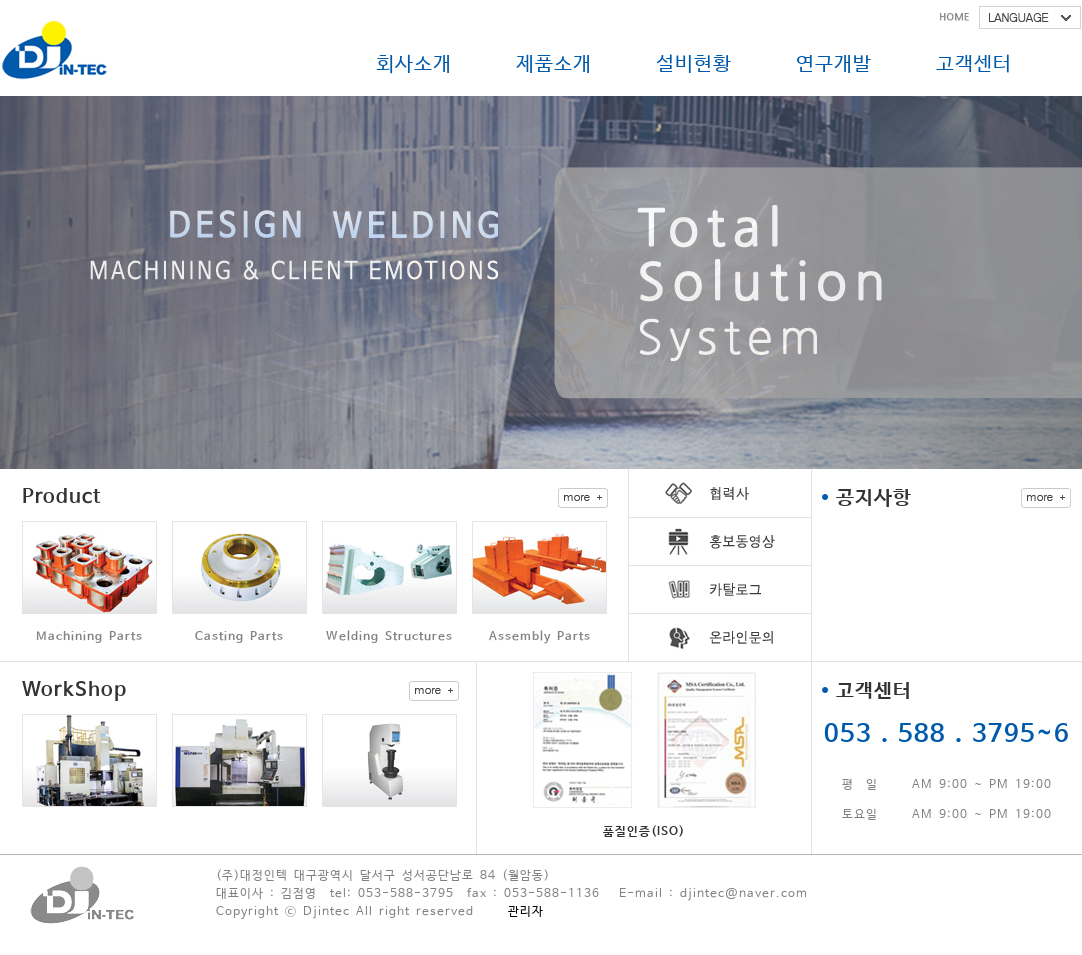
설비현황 (694, 64)
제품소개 (554, 64)
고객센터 (974, 64)
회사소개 (414, 64)
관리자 (526, 912)
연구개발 (834, 64)
